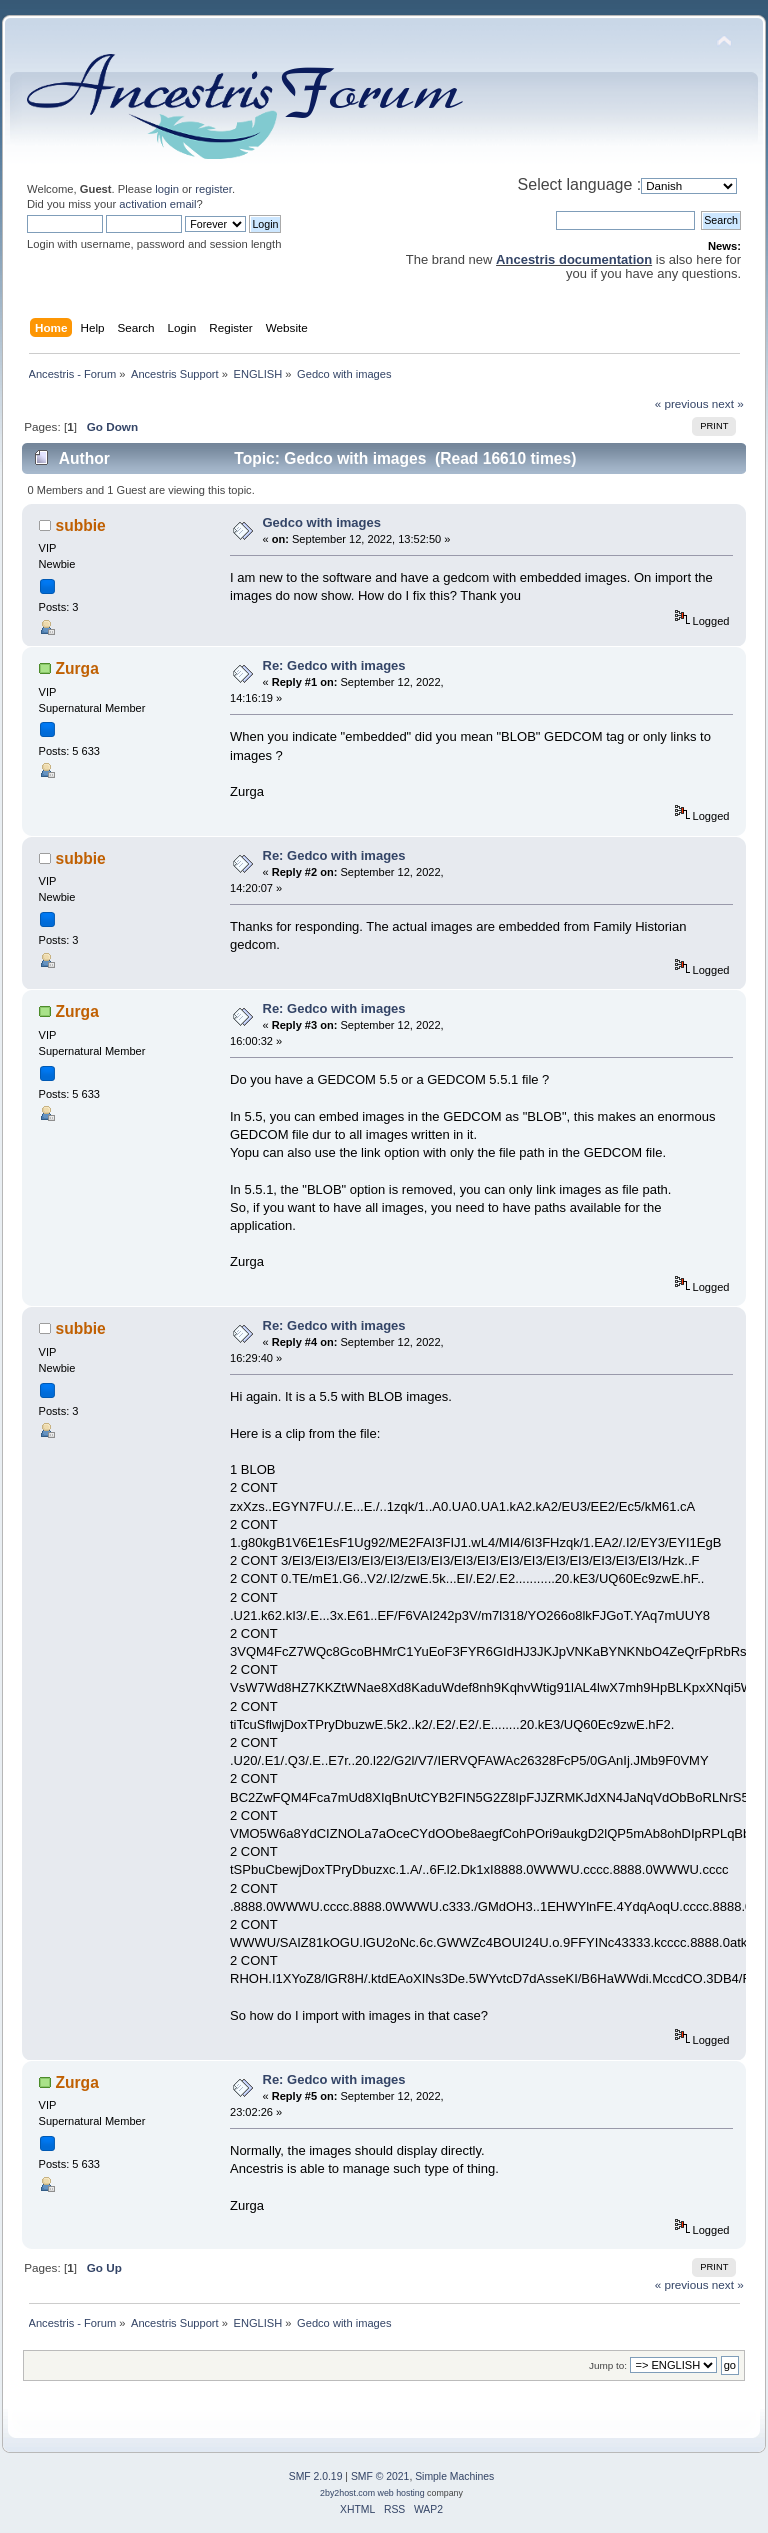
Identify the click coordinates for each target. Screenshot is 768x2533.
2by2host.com (347, 2493)
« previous (682, 403)
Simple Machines (454, 2476)
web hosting (401, 2493)
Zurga (77, 668)
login (167, 189)
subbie (81, 525)
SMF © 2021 (380, 2476)
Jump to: (608, 2365)
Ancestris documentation (574, 259)
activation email (157, 204)
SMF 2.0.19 (316, 2476)
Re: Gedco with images (334, 665)
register (213, 189)
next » (728, 403)
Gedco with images (322, 522)
